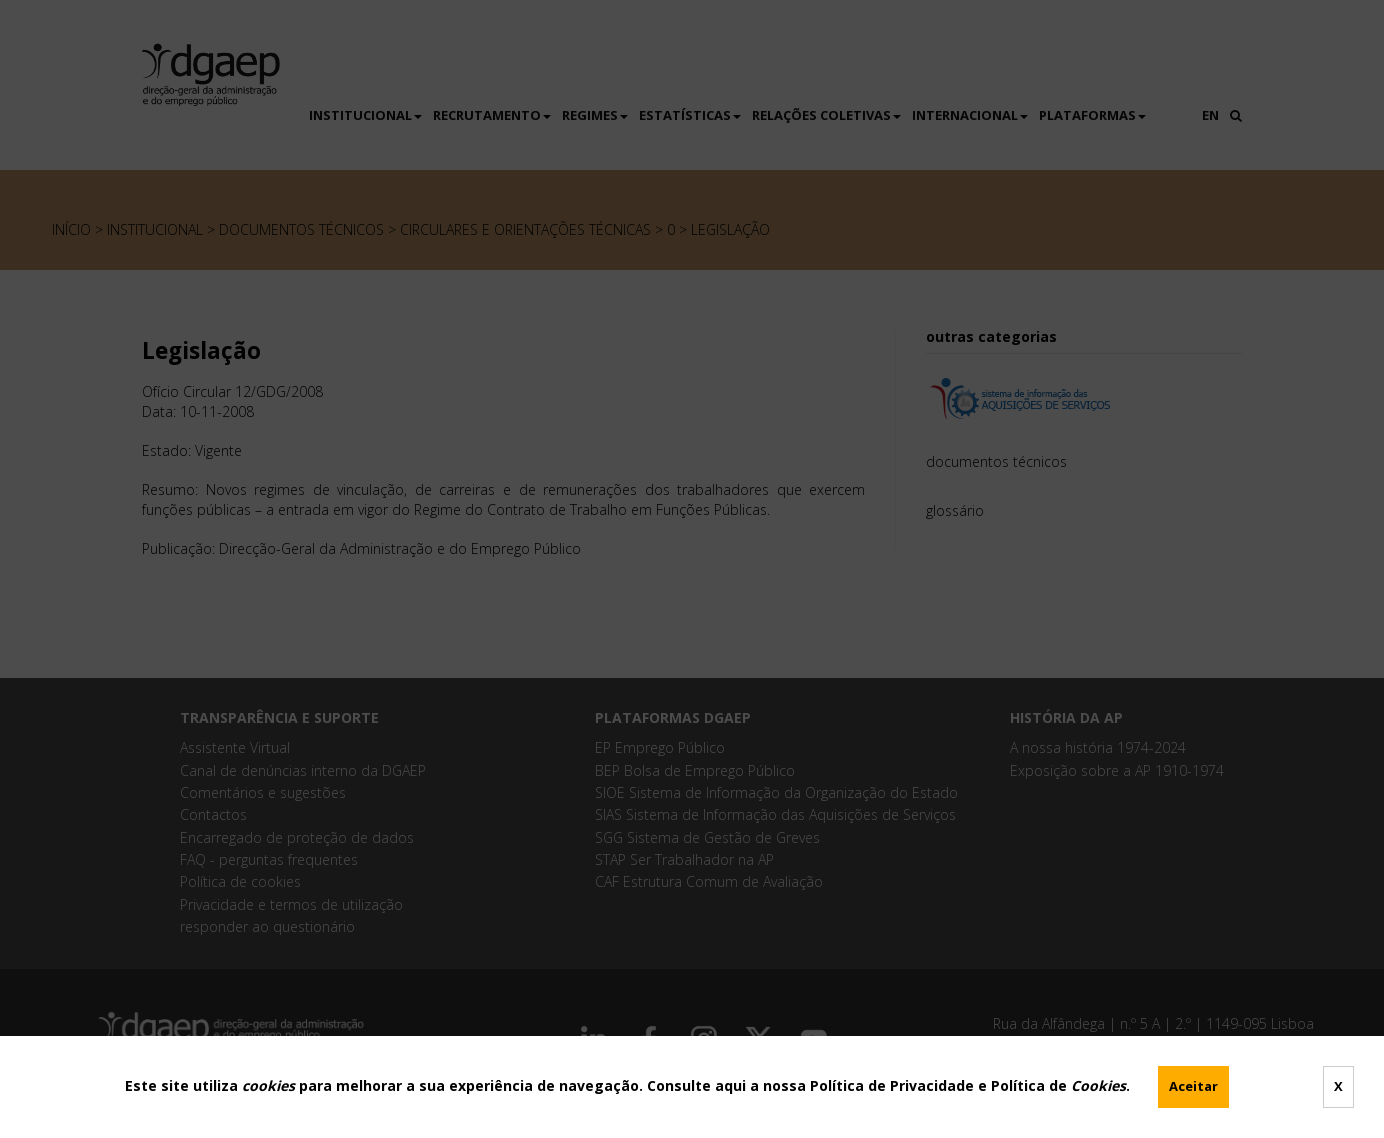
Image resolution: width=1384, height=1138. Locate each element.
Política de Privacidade (892, 1085)
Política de (1058, 1085)
